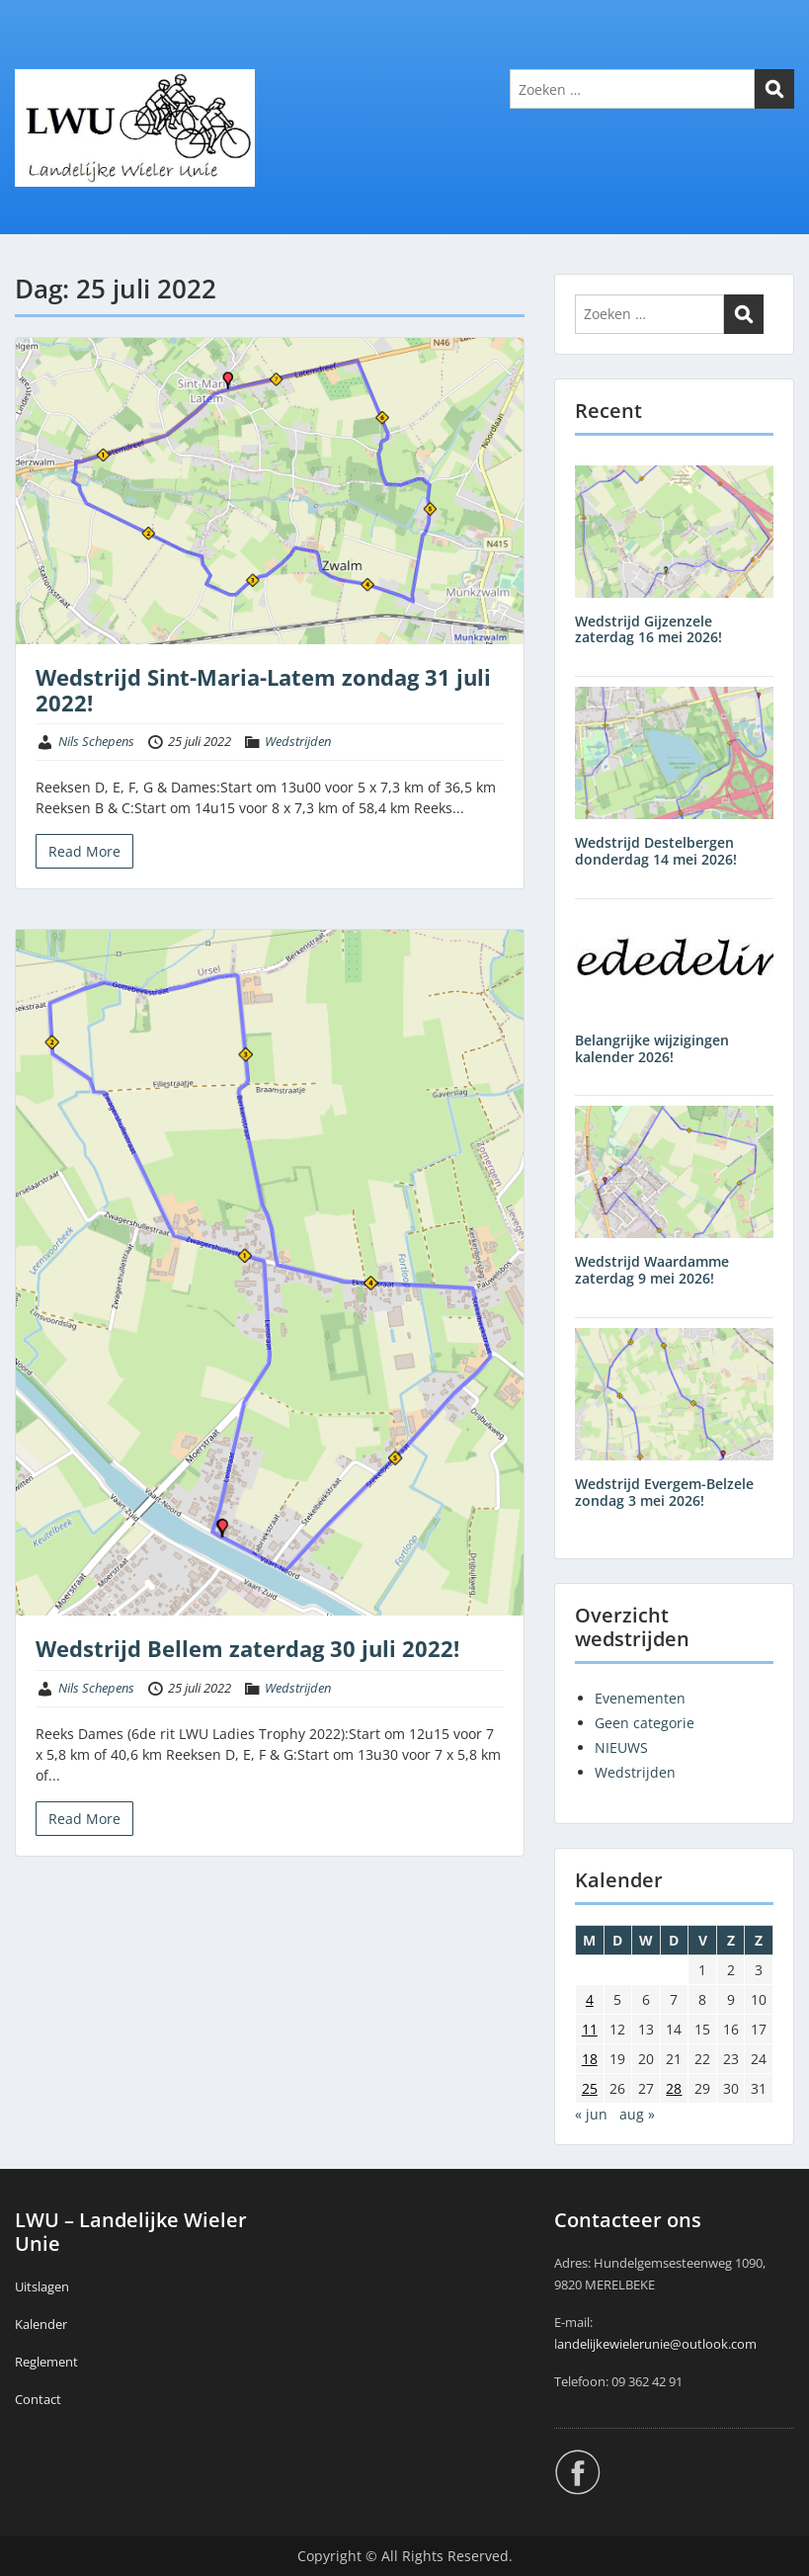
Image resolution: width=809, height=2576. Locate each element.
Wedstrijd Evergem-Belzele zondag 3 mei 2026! (664, 1492)
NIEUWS (621, 1747)
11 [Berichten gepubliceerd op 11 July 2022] (590, 2029)
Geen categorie (644, 1722)
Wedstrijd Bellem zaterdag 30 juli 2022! (247, 1648)
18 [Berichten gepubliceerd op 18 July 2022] (590, 2058)
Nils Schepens (96, 741)
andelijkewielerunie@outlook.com (657, 2344)
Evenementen (640, 1698)
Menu (35, 55)
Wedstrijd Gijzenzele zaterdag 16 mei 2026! (648, 629)
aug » (637, 2114)
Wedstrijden (298, 741)
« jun (591, 2114)
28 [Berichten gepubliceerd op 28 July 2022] (674, 2088)
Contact (38, 2399)
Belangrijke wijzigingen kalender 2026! (652, 1048)
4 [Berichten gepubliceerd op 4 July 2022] (590, 1999)
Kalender (41, 2324)
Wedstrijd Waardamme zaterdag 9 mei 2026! (652, 1270)
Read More (84, 851)
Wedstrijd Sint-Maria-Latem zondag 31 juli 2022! (263, 689)
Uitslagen (42, 2286)
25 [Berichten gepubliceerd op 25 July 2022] (590, 2088)
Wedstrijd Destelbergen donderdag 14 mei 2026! (656, 851)
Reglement (46, 2361)
